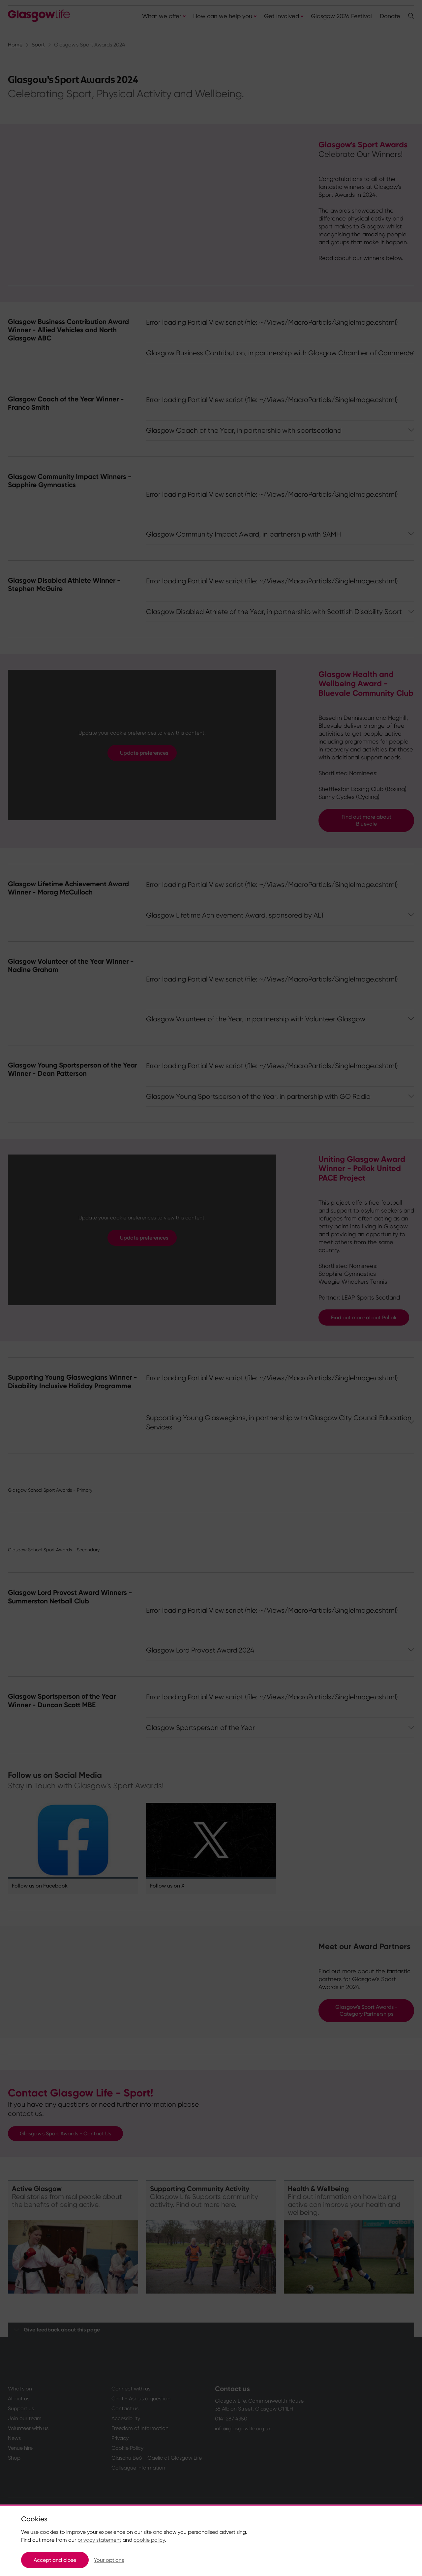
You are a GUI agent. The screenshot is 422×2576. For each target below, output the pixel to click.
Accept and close (55, 2560)
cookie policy (149, 2540)
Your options (109, 2560)
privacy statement (99, 2540)
